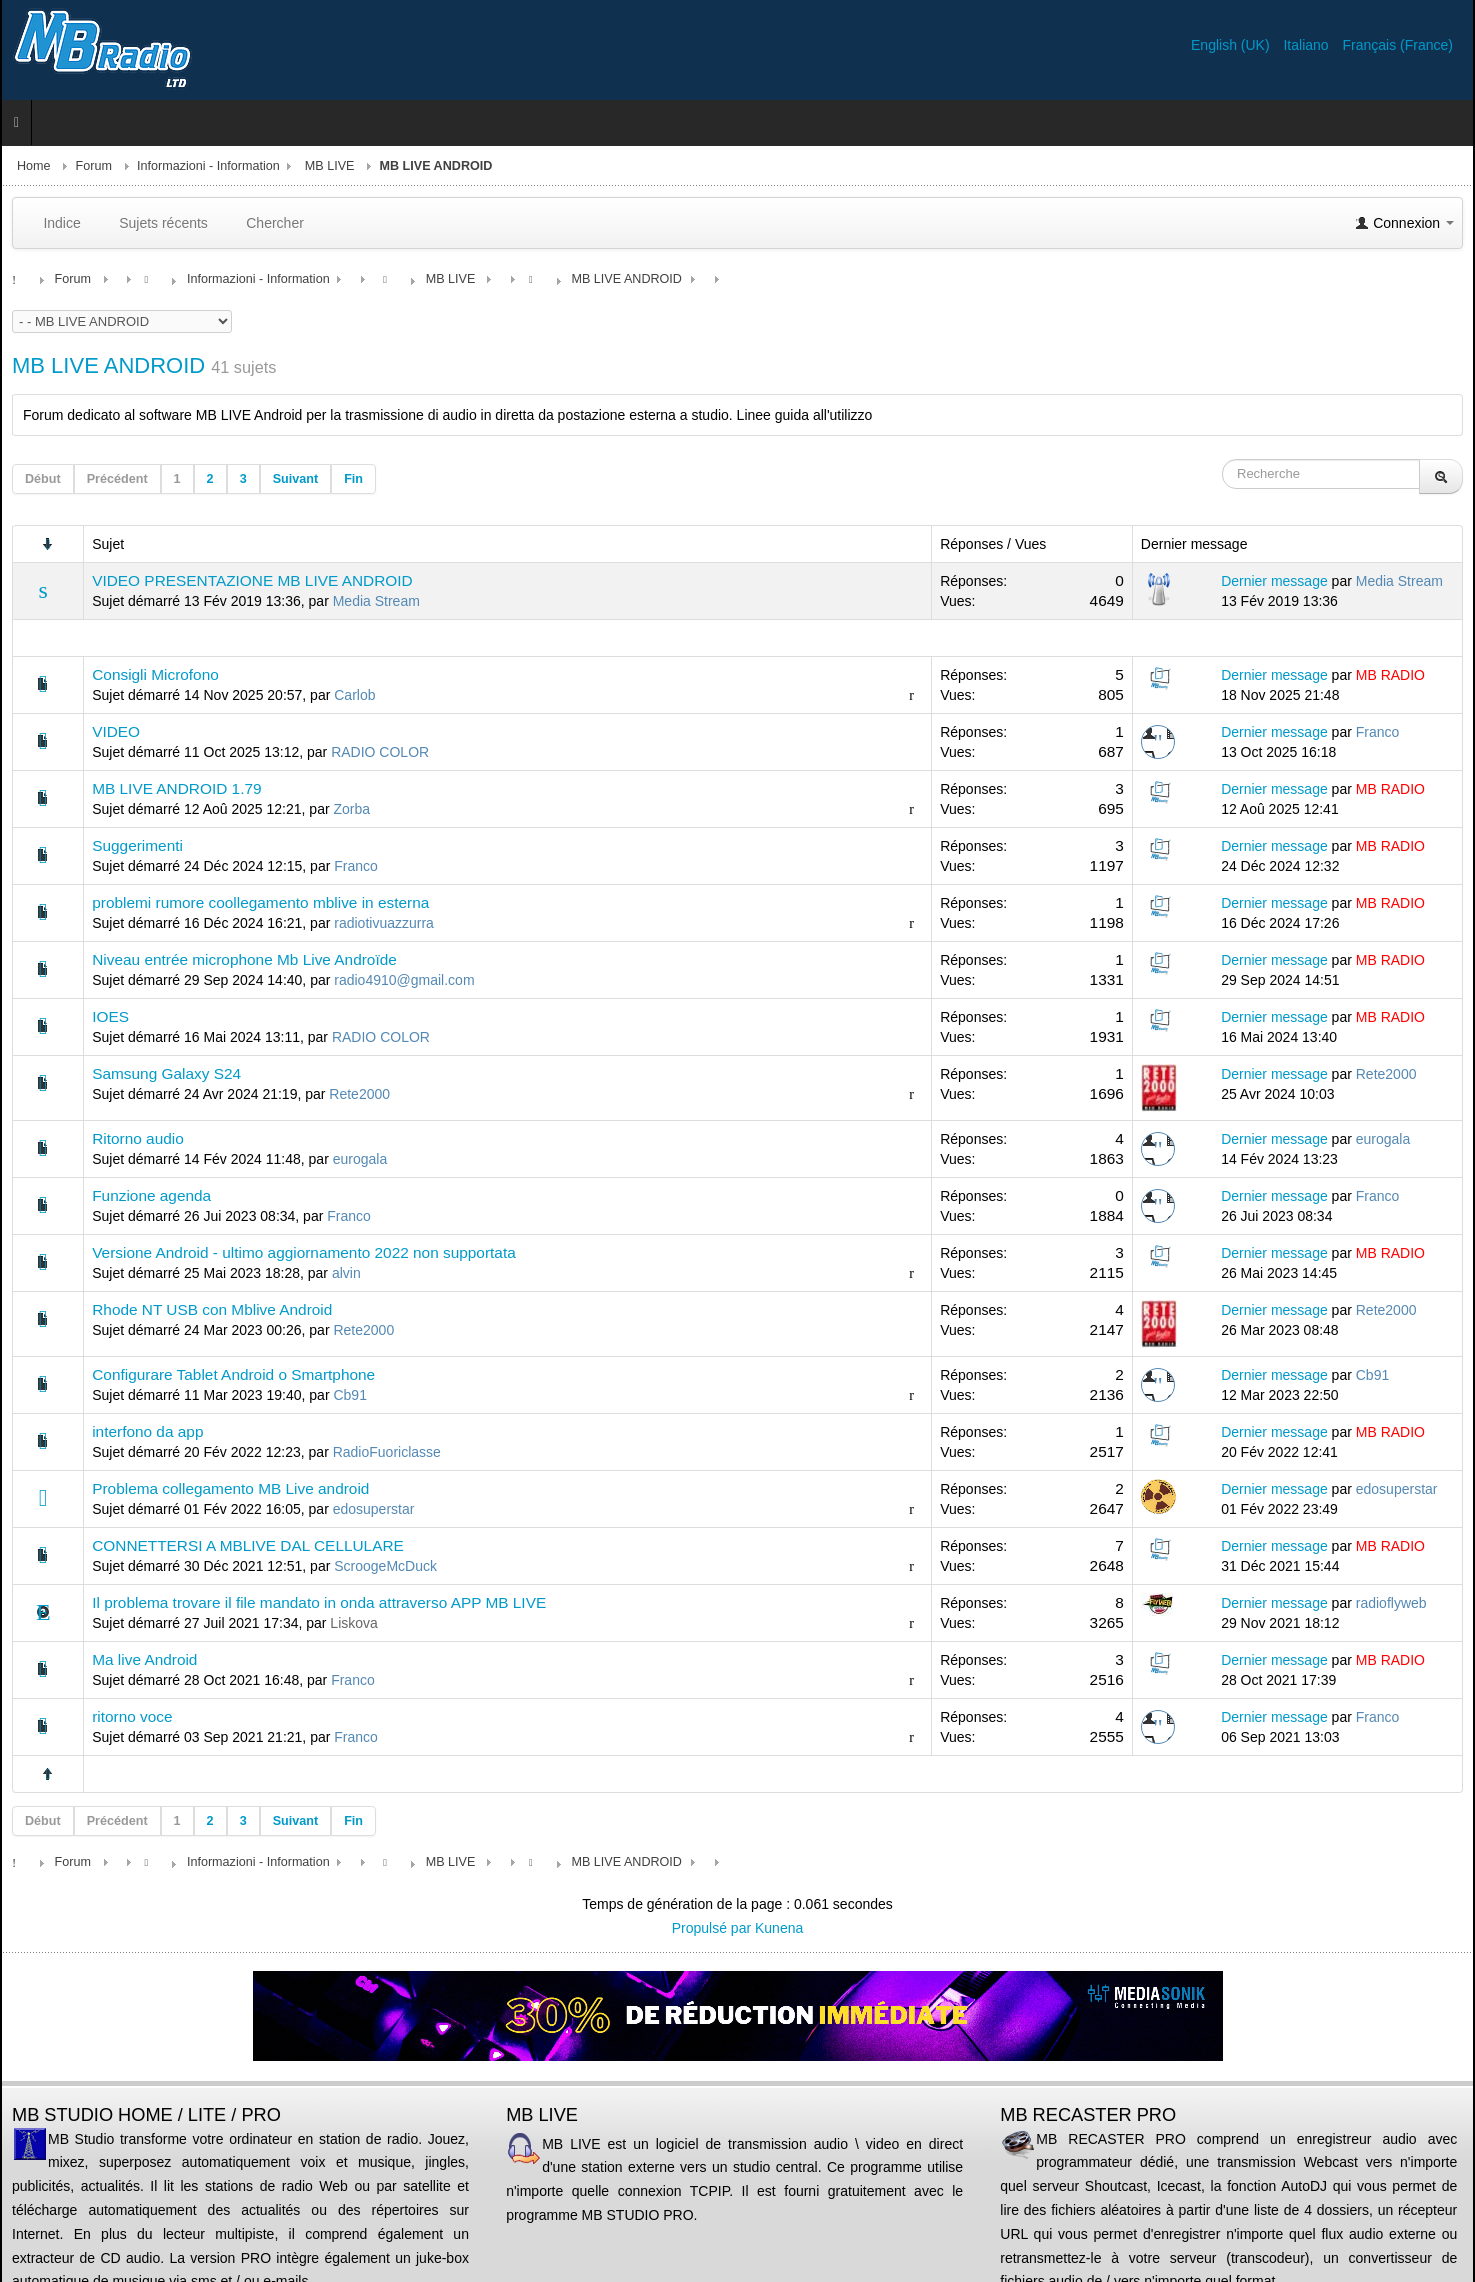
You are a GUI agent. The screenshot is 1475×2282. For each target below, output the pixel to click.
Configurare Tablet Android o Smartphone (233, 1374)
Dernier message (1274, 581)
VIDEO (116, 731)
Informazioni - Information (208, 166)
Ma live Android (144, 1659)
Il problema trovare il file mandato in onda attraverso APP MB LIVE (319, 1602)
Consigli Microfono (155, 674)
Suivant (296, 479)
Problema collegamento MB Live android (230, 1488)
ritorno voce (132, 1716)
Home (34, 166)
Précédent (117, 479)
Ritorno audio (138, 1138)
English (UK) (1232, 45)
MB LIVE (330, 166)
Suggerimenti (137, 845)
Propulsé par (713, 1928)
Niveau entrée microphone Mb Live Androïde (244, 959)
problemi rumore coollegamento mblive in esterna (260, 902)
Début (43, 479)
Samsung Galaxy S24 (166, 1073)
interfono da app (147, 1431)
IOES (110, 1016)
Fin (353, 479)
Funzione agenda (151, 1195)
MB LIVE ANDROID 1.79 (176, 788)
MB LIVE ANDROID (108, 365)
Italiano (1307, 45)
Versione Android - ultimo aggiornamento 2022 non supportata (304, 1252)
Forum (94, 166)
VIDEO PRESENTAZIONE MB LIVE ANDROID (252, 580)
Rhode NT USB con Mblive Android (212, 1309)
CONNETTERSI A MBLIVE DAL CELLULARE (248, 1545)
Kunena (779, 1928)
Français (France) (1398, 45)
